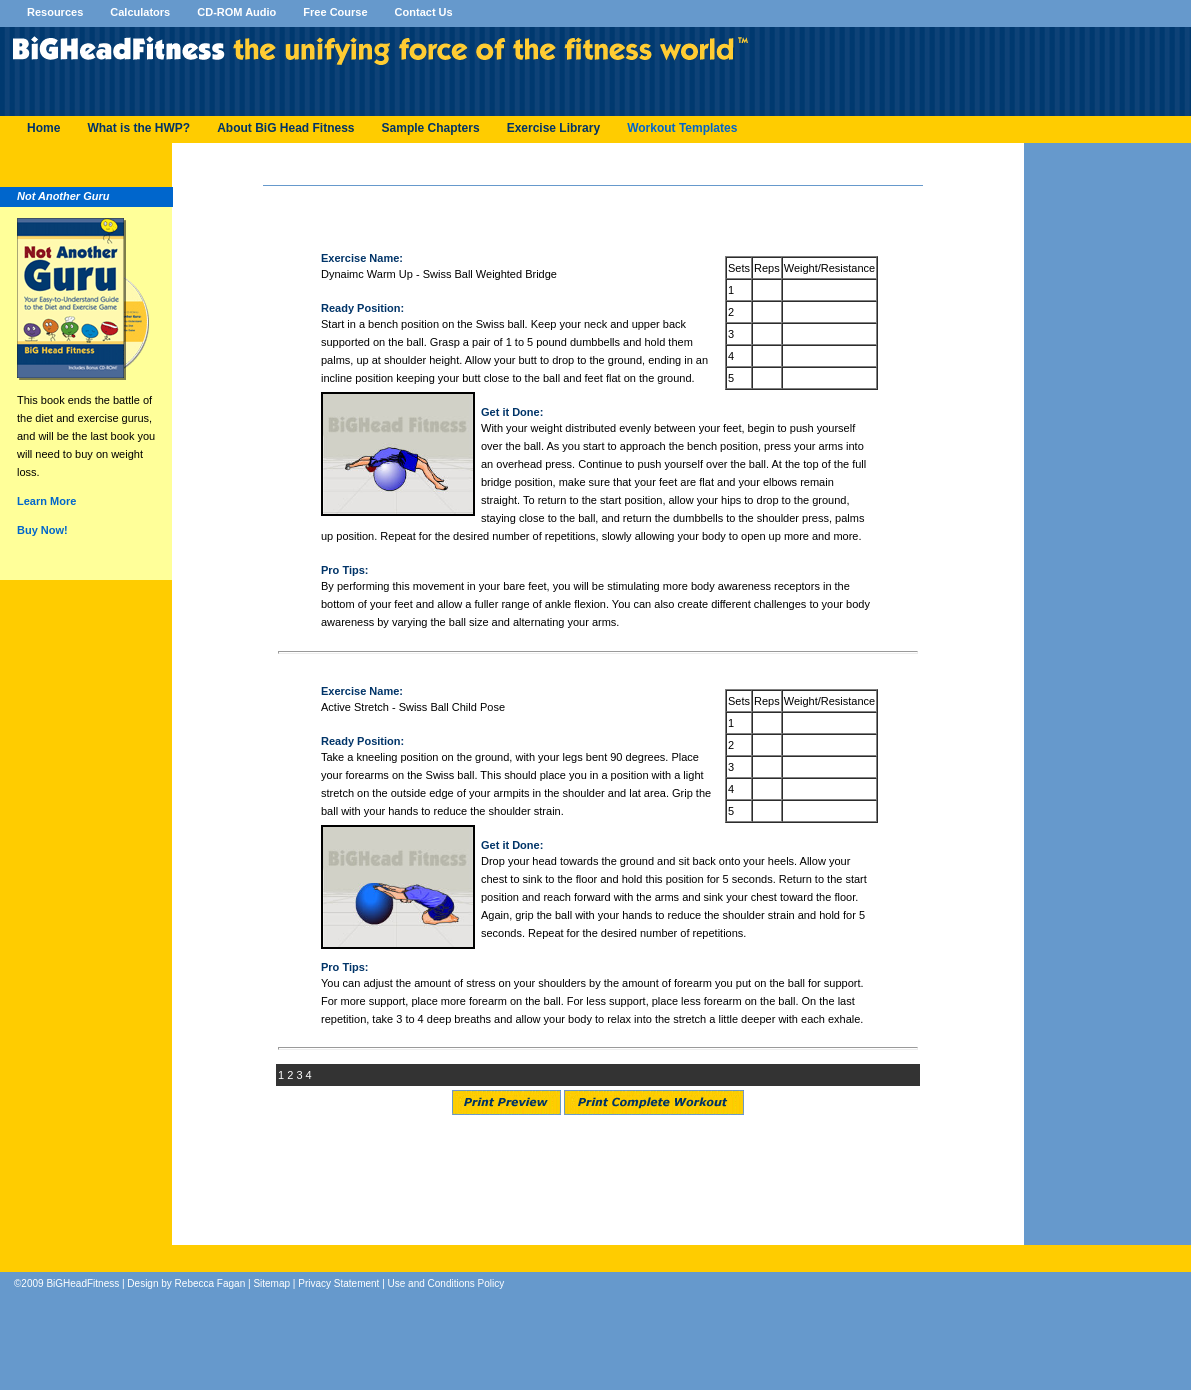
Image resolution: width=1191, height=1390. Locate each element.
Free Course (336, 12)
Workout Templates (682, 128)
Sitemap (271, 1283)
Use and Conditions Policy (446, 1283)
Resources (56, 12)
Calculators (141, 12)
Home (43, 128)
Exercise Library (553, 128)
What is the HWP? (138, 128)
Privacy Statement (338, 1283)
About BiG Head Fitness (285, 128)
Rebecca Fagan (210, 1283)
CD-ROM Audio (238, 12)
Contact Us (424, 12)
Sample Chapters (431, 128)
